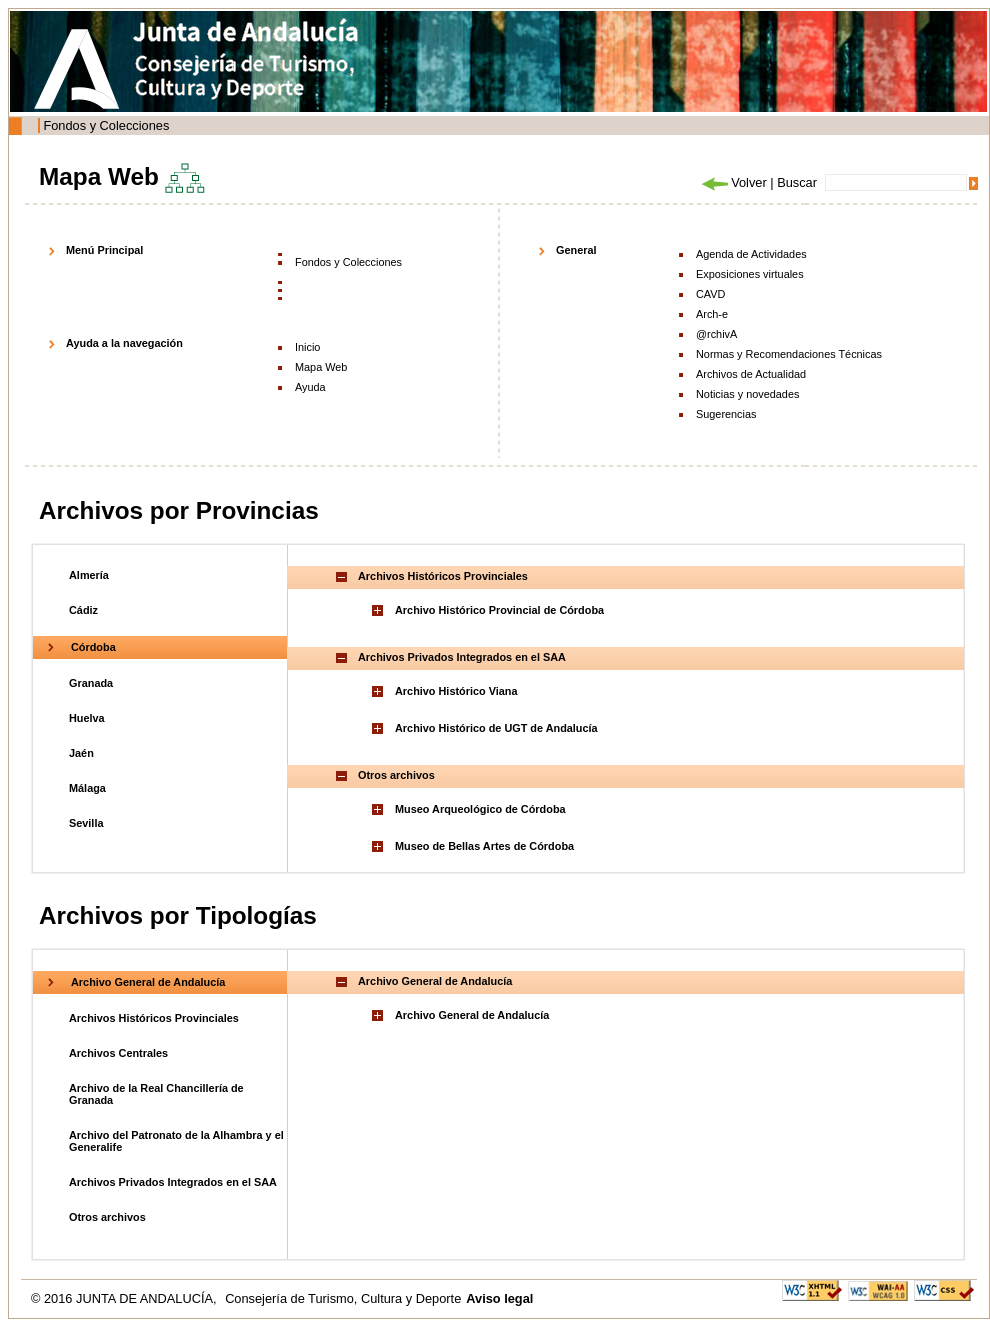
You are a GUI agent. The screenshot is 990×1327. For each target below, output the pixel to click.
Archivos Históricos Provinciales (154, 1018)
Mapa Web (321, 367)
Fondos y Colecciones (106, 125)
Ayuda (310, 387)
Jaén (81, 753)
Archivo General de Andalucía (148, 982)
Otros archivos (107, 1217)
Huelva (87, 718)
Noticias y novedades (747, 394)
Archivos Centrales (118, 1053)
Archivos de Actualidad (751, 374)
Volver (733, 182)
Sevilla (86, 823)
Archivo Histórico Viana (456, 691)
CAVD (710, 294)
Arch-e (712, 314)
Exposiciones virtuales (750, 274)
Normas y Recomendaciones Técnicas (789, 354)
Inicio (307, 347)
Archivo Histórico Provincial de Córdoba (499, 610)
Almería (89, 575)
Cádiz (83, 610)
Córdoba (93, 647)
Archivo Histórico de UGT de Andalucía (496, 728)
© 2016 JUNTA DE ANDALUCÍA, (125, 1298)
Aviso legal (499, 1298)
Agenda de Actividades (751, 254)
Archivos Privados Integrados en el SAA (173, 1182)
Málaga (87, 788)
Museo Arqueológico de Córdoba (480, 809)
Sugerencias (726, 414)
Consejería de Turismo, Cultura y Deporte (343, 1298)
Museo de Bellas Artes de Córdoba (484, 846)
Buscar (797, 182)
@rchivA (716, 334)
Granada (91, 683)
